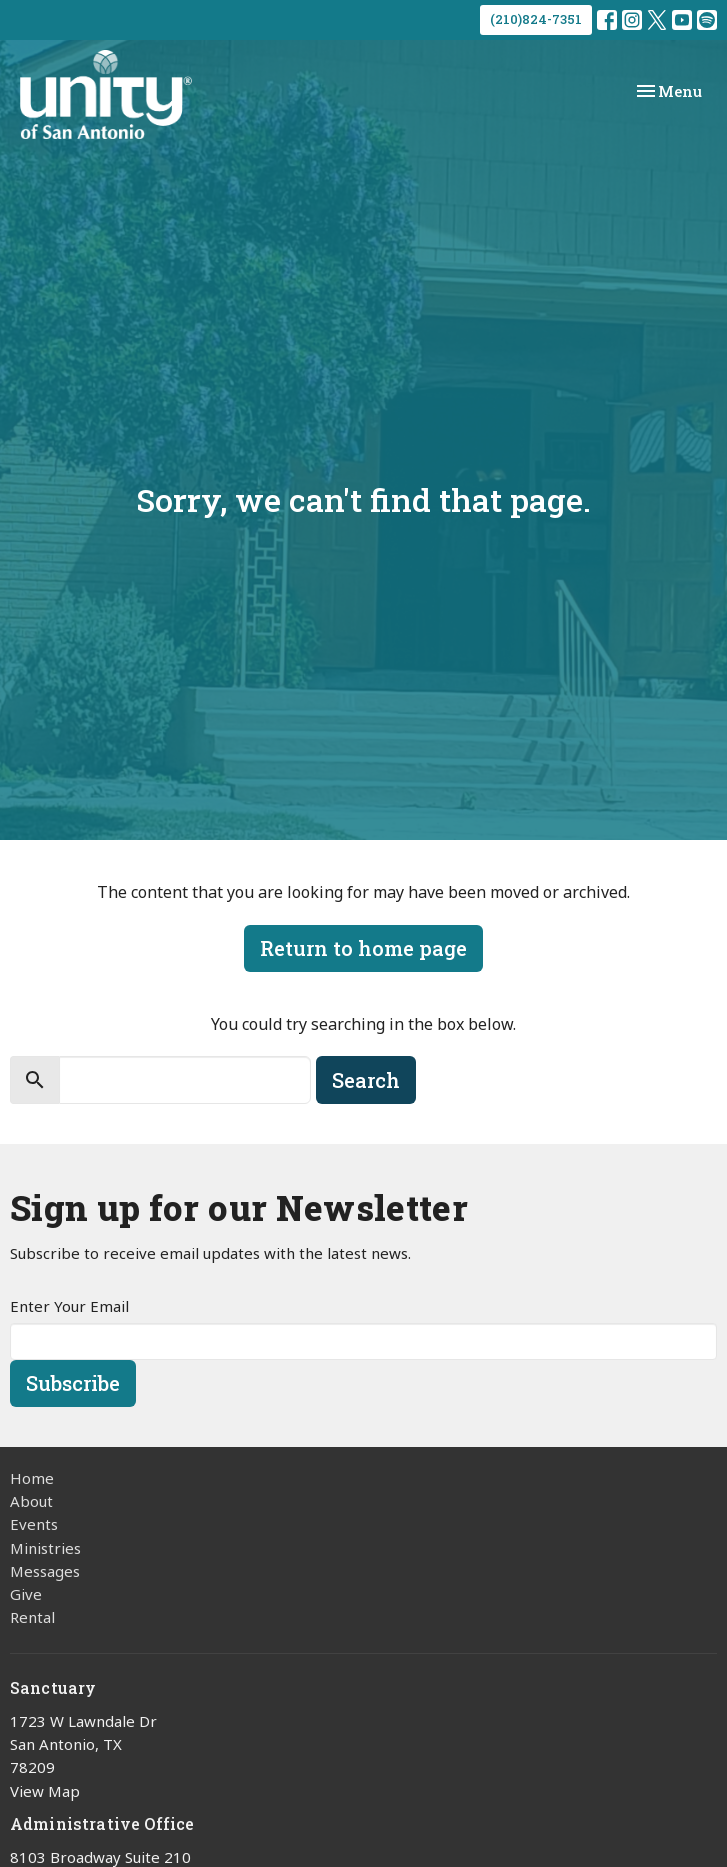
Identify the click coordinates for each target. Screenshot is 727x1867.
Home (32, 1478)
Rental (32, 1617)
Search (366, 1080)
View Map (45, 1791)
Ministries (45, 1548)
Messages (45, 1571)
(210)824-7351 (536, 19)
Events (34, 1524)
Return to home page (363, 948)
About (31, 1501)
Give (26, 1594)
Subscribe (73, 1383)
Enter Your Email (69, 1306)
